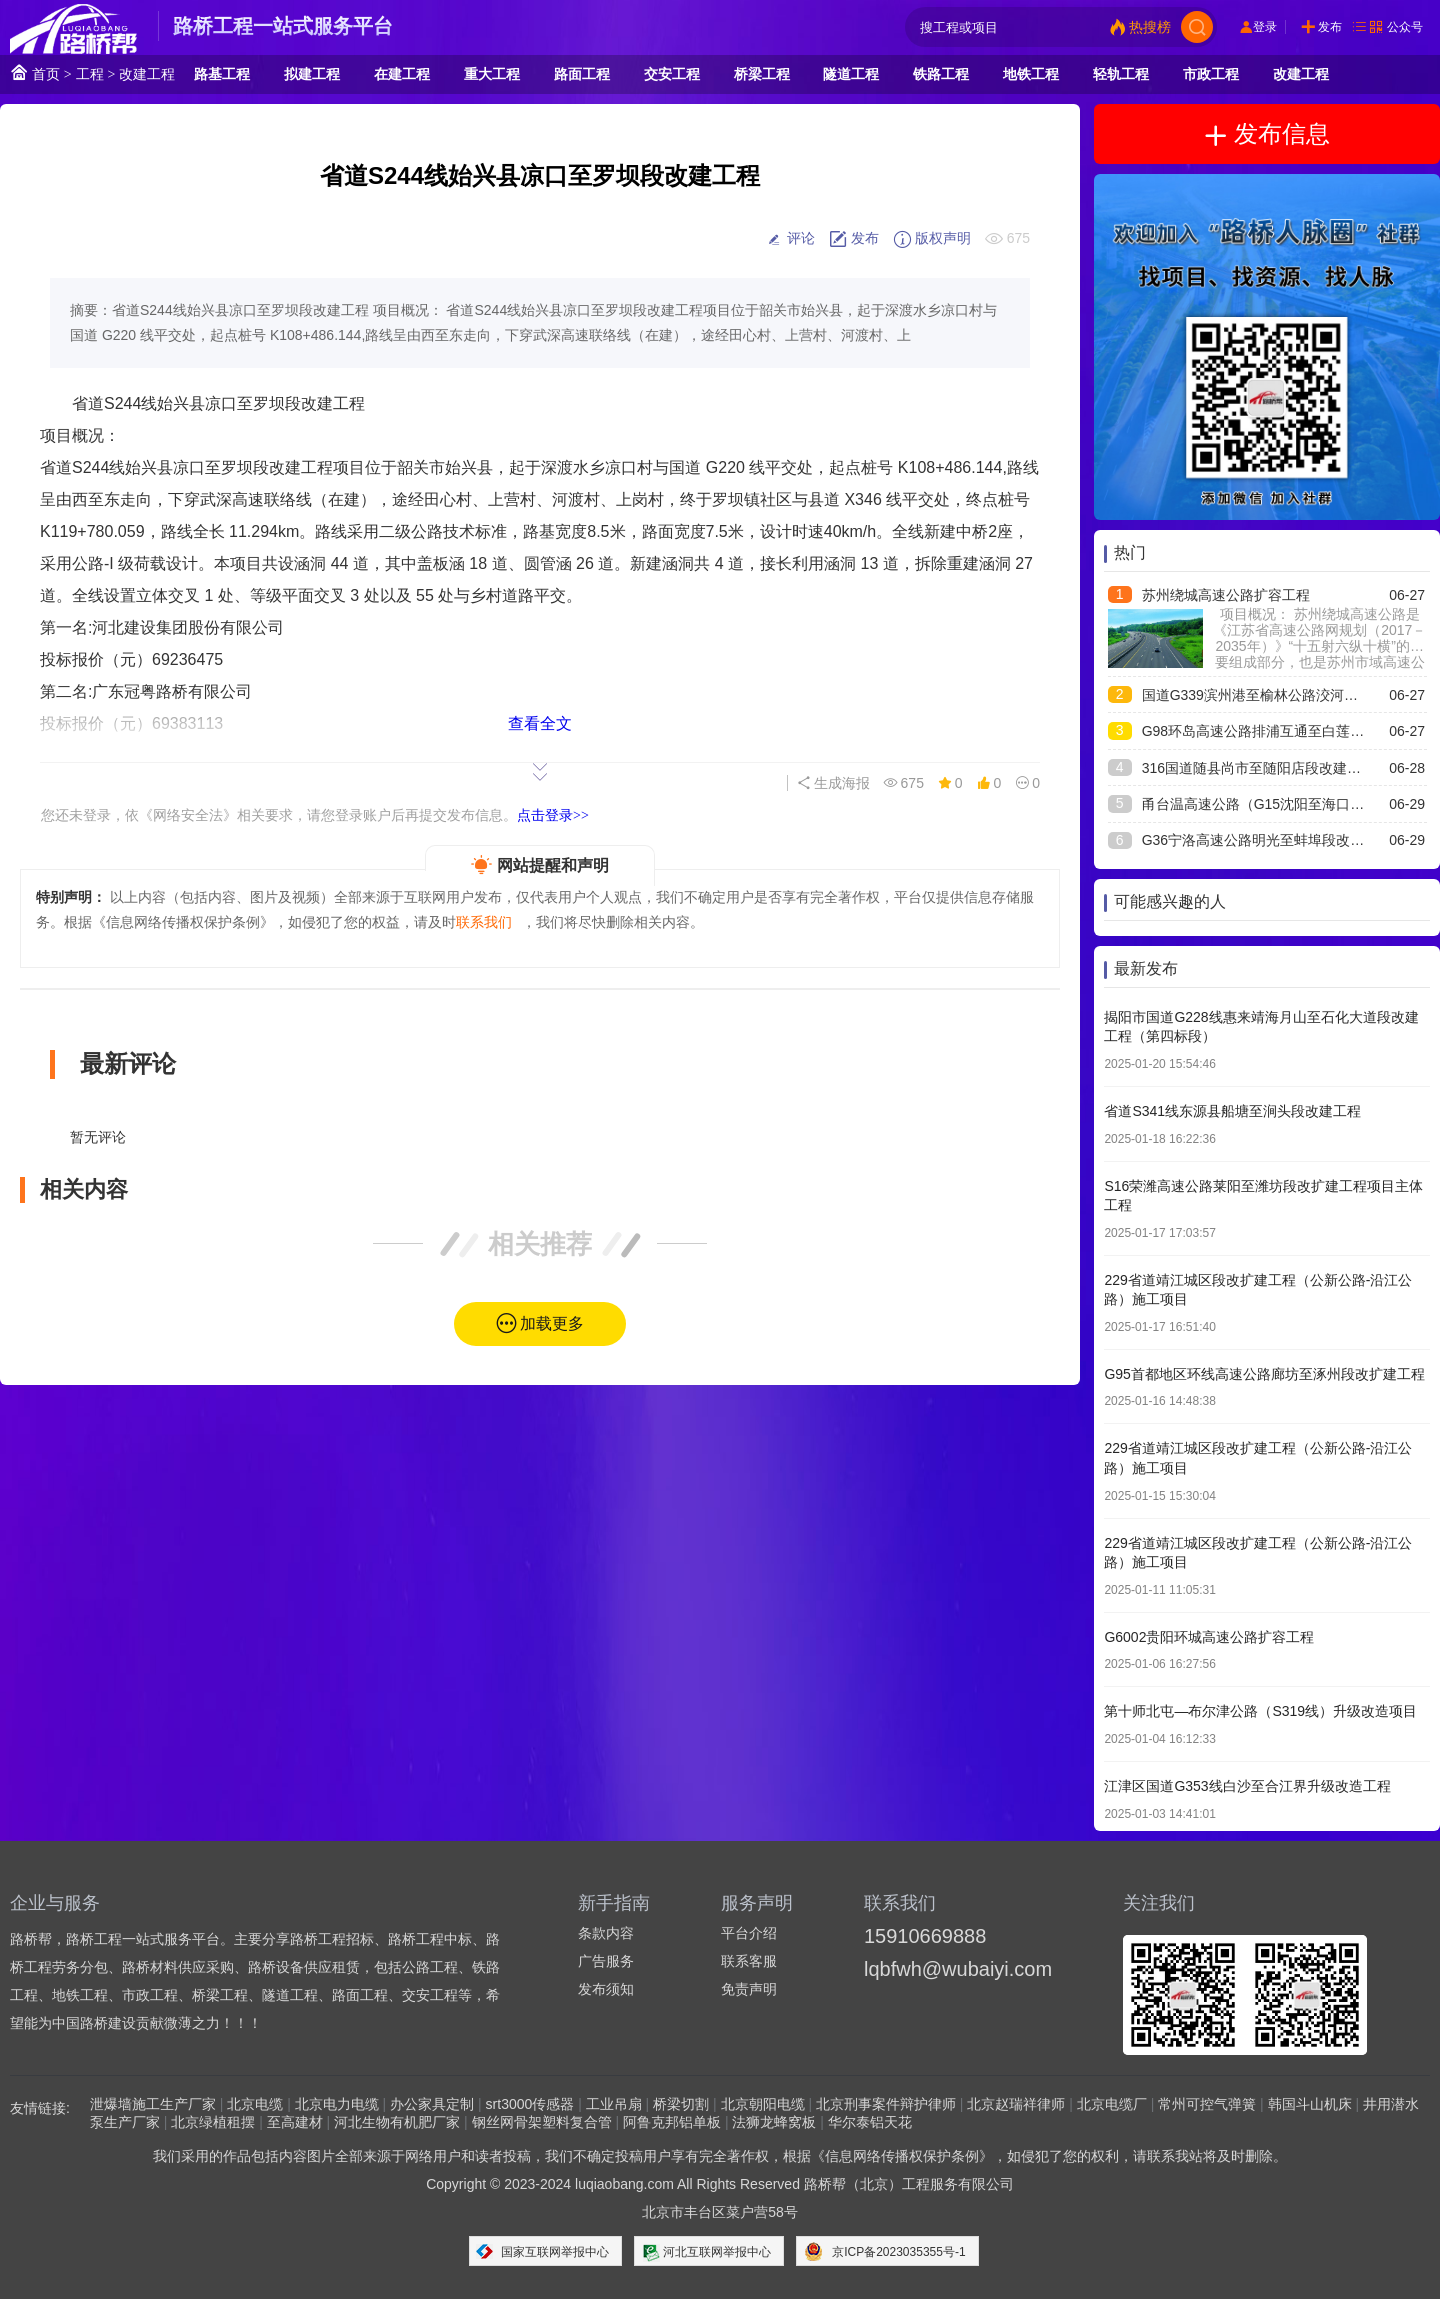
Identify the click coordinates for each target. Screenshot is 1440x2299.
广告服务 (606, 1961)
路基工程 (222, 74)
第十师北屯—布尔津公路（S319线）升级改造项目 (1260, 1711)
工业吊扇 (614, 2104)
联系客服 (749, 1961)
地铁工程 (1031, 74)
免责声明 (749, 1989)
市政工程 (1211, 74)
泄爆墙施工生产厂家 (153, 2104)
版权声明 (932, 239)
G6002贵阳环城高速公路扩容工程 (1209, 1637)
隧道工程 (851, 74)
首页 (35, 72)
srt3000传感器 (530, 2104)
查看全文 (540, 723)
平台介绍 (749, 1933)
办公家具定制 (432, 2104)
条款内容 (606, 1933)
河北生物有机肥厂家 (397, 2122)
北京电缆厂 (1112, 2104)
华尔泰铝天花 (870, 2122)
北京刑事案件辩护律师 (886, 2104)
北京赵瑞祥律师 (1016, 2104)
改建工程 (147, 74)
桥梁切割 (681, 2104)
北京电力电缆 (337, 2104)
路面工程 (582, 74)
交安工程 (672, 74)
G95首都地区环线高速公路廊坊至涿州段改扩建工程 (1264, 1374)
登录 (1265, 27)
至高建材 (295, 2122)
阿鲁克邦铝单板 (672, 2122)
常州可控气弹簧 (1207, 2104)
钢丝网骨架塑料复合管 (542, 2122)
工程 (90, 74)
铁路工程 (941, 74)
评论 (790, 239)
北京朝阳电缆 (763, 2104)
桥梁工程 (762, 74)
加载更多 (552, 1323)
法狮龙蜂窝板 (774, 2122)
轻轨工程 (1121, 74)
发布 (1330, 27)
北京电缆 (255, 2104)
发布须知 (606, 1989)
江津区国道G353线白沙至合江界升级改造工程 (1247, 1786)
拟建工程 (312, 74)
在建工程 (402, 74)
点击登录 (553, 815)
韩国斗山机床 (1310, 2104)
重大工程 (492, 74)
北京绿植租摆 (213, 2122)
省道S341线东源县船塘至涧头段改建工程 (1232, 1111)
